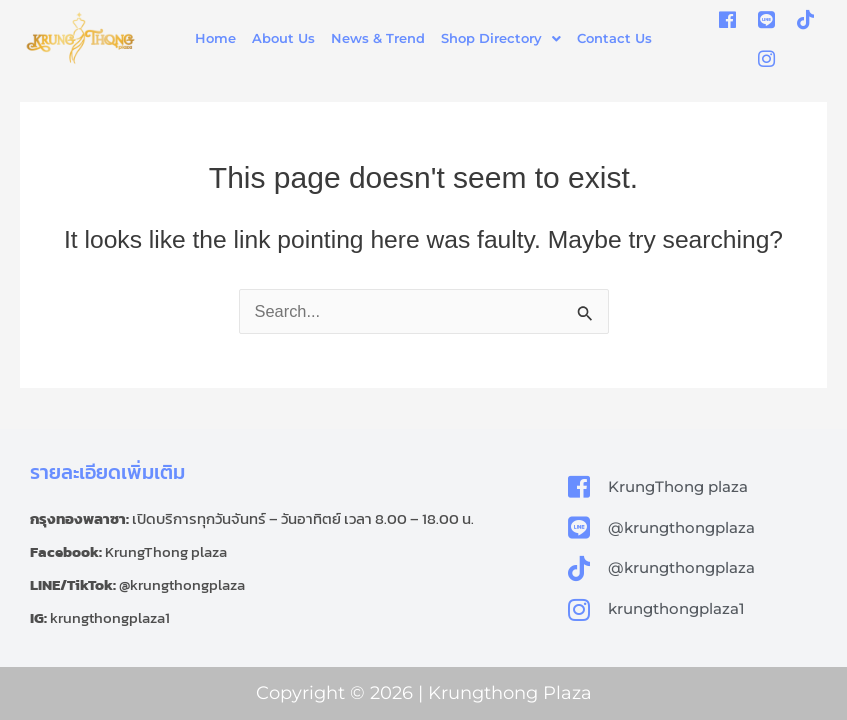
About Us (283, 38)
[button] (501, 38)
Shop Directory (501, 38)
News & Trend (378, 38)
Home (215, 38)
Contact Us (614, 38)
